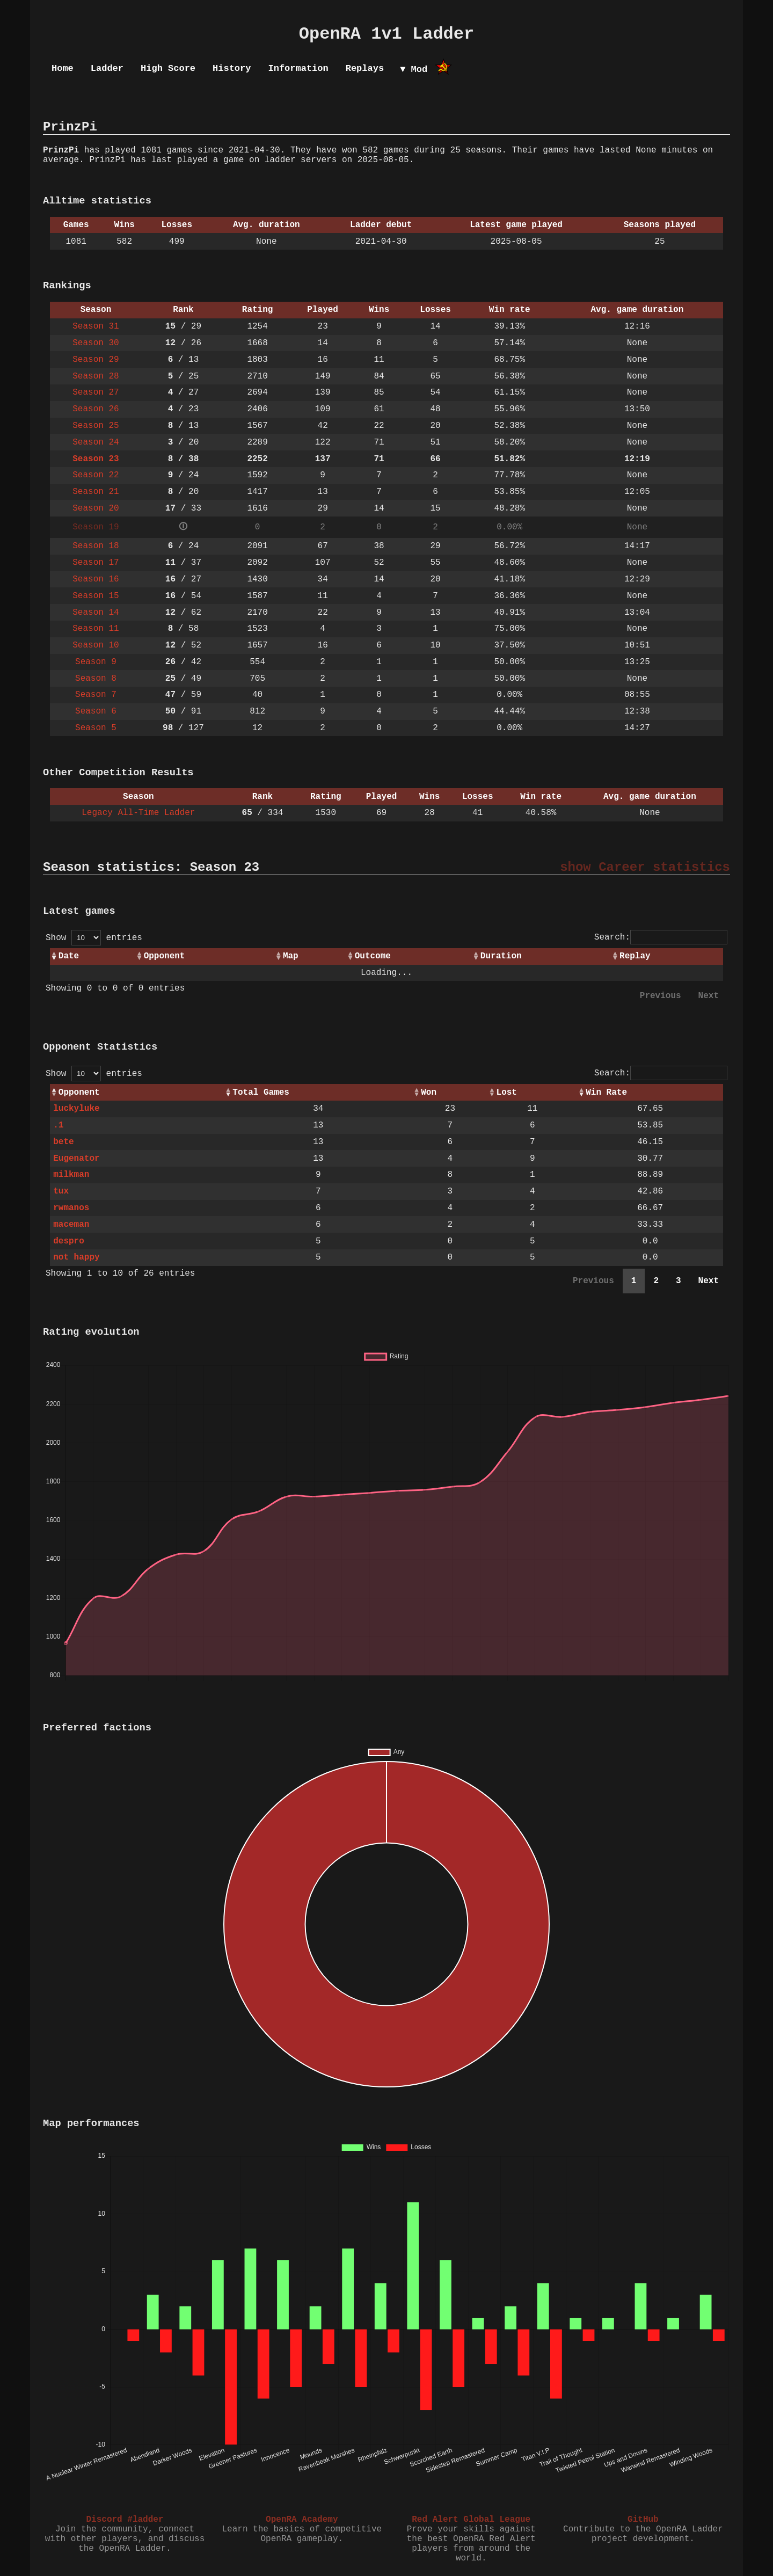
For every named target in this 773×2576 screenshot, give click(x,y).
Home (63, 68)
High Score (168, 68)
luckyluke (76, 1109)
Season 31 (95, 326)
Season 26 (95, 409)
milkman (71, 1175)
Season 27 (95, 392)
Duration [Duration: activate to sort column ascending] (501, 956)
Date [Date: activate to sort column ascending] (69, 956)
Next (708, 996)
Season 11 (95, 629)
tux (61, 1191)
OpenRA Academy (302, 2519)
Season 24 (95, 442)
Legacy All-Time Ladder (138, 813)
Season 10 (95, 645)
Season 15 (95, 596)
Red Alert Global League (471, 2519)
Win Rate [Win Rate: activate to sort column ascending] (606, 1092)
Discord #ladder (124, 2519)
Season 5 (95, 728)
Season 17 (95, 562)
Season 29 (95, 360)
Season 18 (95, 546)
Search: (660, 937)
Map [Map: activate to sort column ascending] (290, 956)
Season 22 (95, 475)
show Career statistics (645, 867)
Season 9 (95, 662)
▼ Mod (413, 69)
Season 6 (95, 711)
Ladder (107, 68)
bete (63, 1142)
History (232, 68)
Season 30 (95, 343)
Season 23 (95, 459)
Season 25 (95, 426)
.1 (58, 1125)
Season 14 (95, 612)
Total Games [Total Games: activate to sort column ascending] (260, 1092)
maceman (71, 1224)
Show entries (94, 938)
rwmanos (71, 1208)
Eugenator (76, 1158)
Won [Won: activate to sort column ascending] (428, 1092)
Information (298, 68)
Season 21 (95, 492)
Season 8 (95, 678)
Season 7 (95, 695)
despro (68, 1241)
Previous (660, 996)
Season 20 (95, 508)
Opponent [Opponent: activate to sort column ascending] (164, 956)
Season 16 (95, 579)
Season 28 (95, 376)
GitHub (643, 2519)
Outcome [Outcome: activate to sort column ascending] (373, 956)
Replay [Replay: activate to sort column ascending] (635, 956)
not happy (76, 1257)
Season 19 (95, 527)
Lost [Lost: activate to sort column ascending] (507, 1092)
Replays (365, 68)
